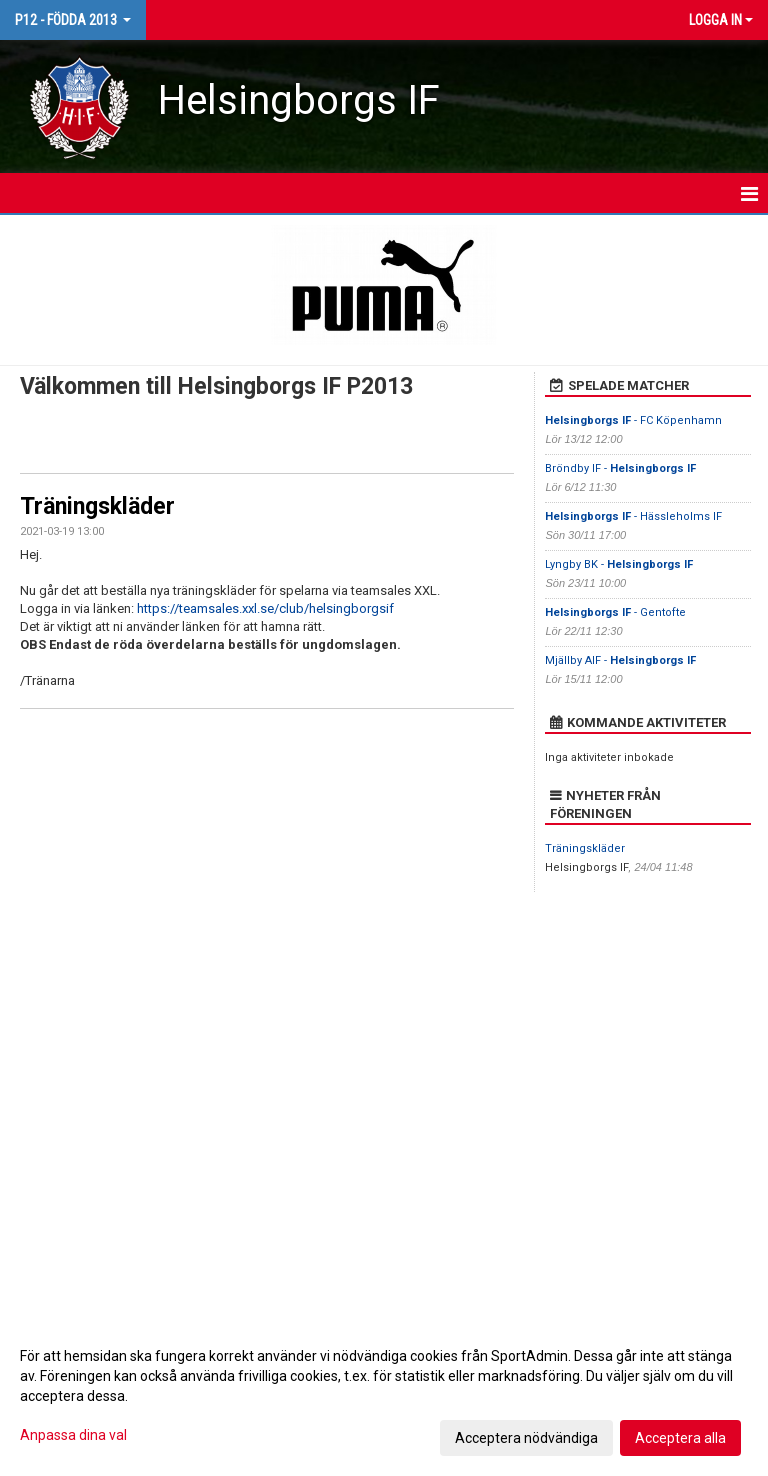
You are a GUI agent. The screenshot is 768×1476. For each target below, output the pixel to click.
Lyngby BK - (619, 564)
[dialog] (384, 1396)
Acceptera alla (680, 1438)
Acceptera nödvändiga (526, 1438)
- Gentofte (617, 612)
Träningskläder (97, 506)
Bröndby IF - (620, 468)
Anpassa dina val (73, 1435)
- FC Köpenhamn (633, 420)
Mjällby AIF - (620, 660)
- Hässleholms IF (633, 516)
